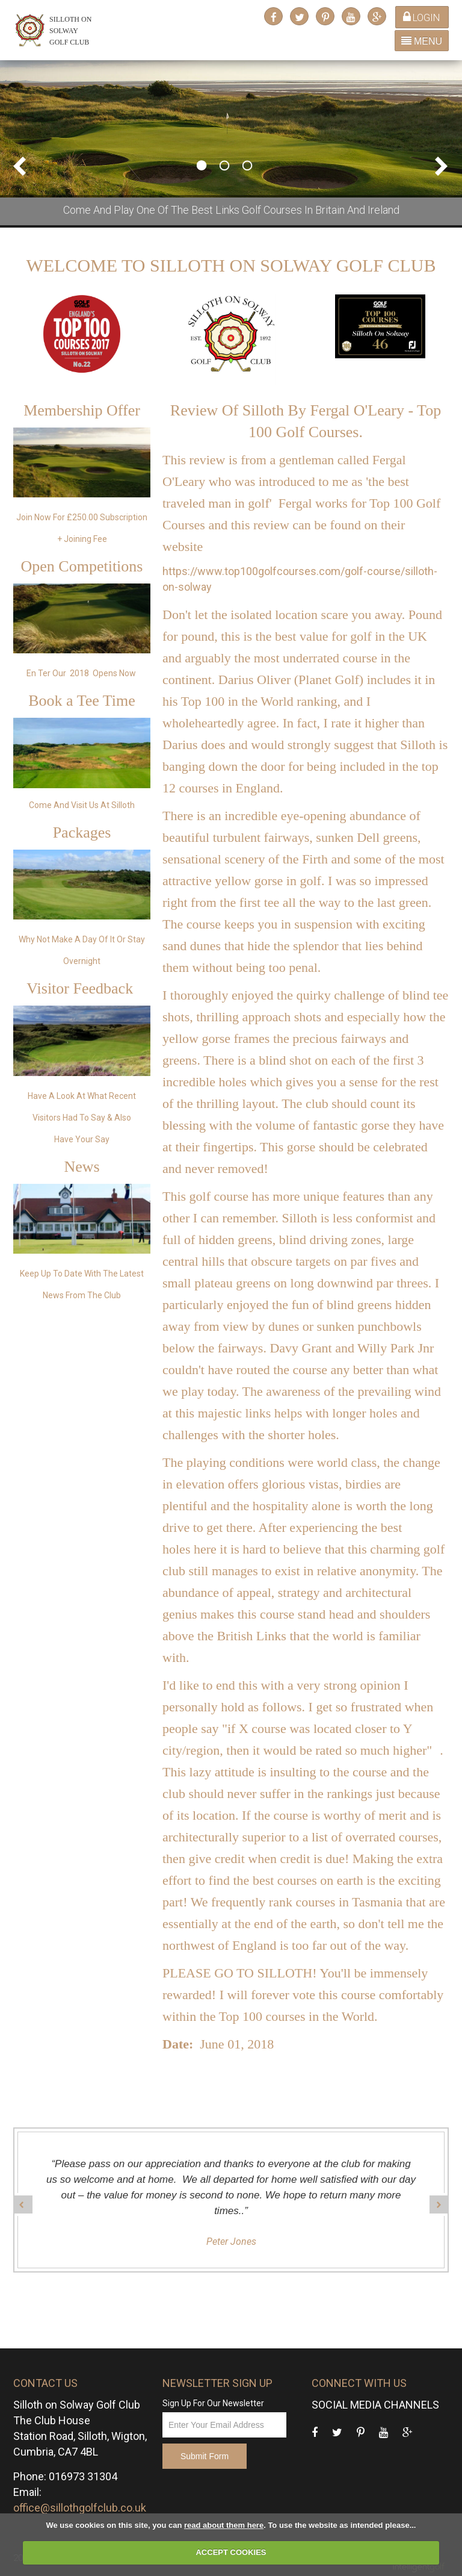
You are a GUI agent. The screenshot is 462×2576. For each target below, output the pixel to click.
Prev (21, 166)
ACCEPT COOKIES (231, 2552)
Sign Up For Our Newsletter (213, 2403)
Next (441, 166)
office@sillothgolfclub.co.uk (79, 2507)
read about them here (223, 2525)
